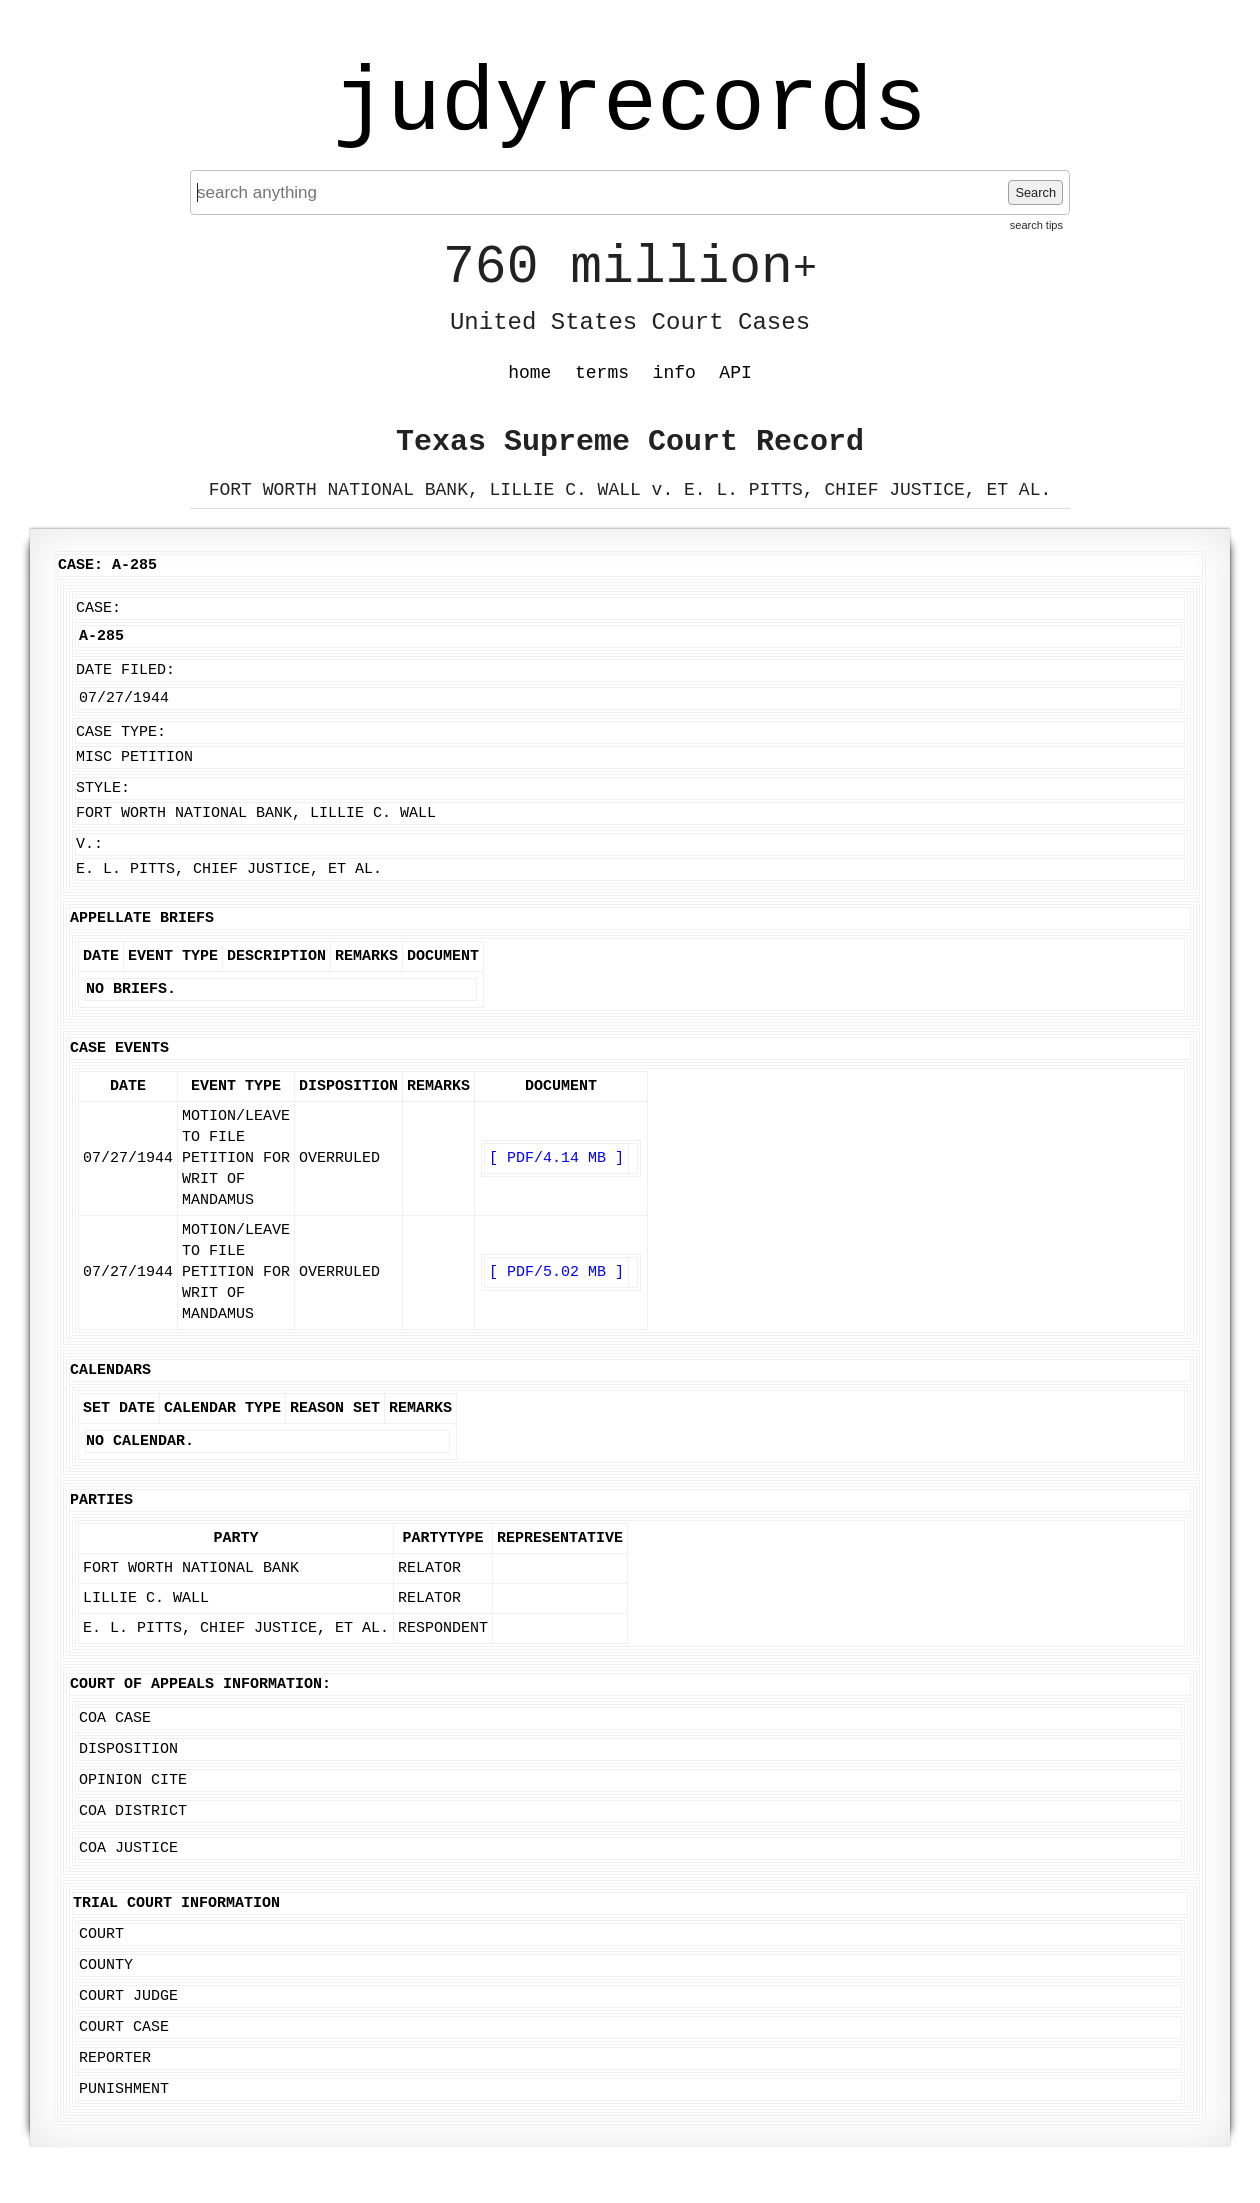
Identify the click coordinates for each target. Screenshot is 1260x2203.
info (674, 373)
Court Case (124, 2027)
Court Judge (128, 1996)
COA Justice (128, 1848)
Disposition (128, 1749)
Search (1035, 192)
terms (602, 373)
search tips (1036, 225)
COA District (133, 1811)
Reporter (115, 2058)
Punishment (124, 2089)
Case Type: (121, 732)
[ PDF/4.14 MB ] (556, 1158)
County (106, 1965)
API (735, 373)
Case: (98, 608)
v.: (89, 844)
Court (101, 1934)
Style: (103, 788)
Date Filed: (125, 670)
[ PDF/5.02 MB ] (556, 1272)
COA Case (115, 1718)
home (529, 373)
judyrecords (630, 105)
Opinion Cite (133, 1780)
